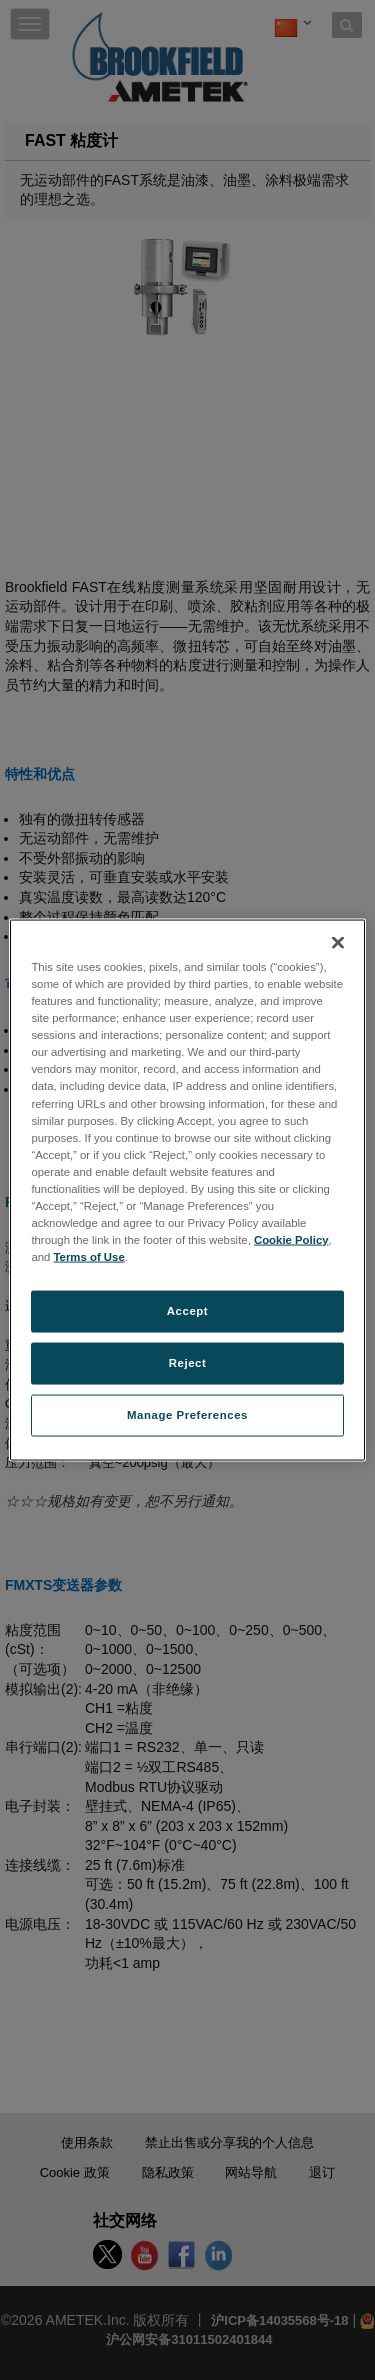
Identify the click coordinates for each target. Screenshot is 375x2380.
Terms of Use (89, 1257)
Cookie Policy (291, 1240)
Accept (187, 1311)
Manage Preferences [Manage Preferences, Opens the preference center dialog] (187, 1415)
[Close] (338, 943)
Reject (188, 1363)
